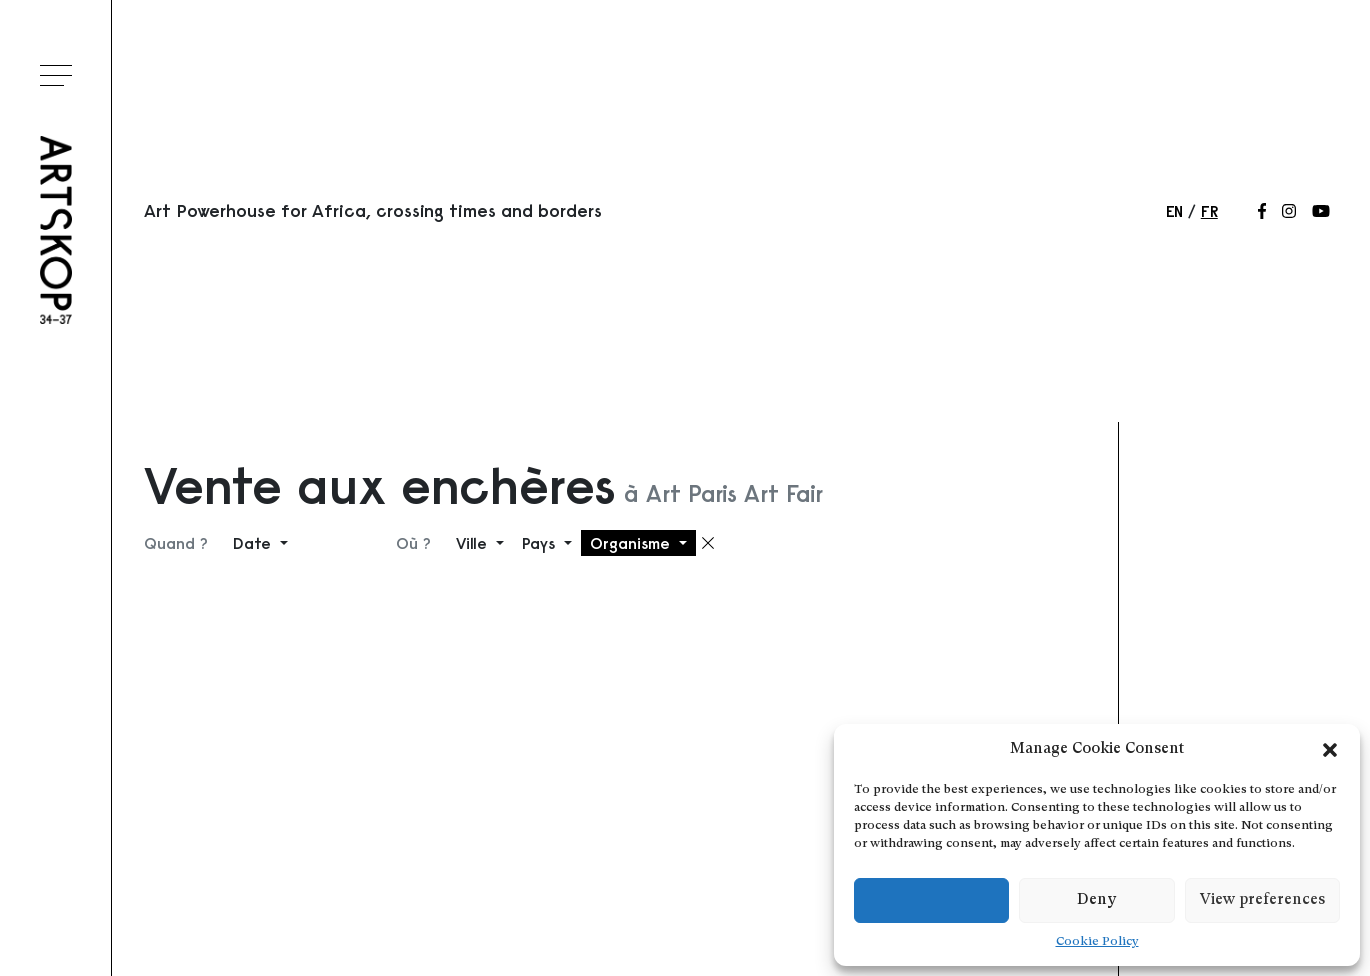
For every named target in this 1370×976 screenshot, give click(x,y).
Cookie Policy (1097, 942)
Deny (1096, 900)
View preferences (1262, 900)
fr (1209, 211)
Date (254, 543)
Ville (474, 543)
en (1174, 211)
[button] (1330, 750)
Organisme (632, 543)
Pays (541, 543)
